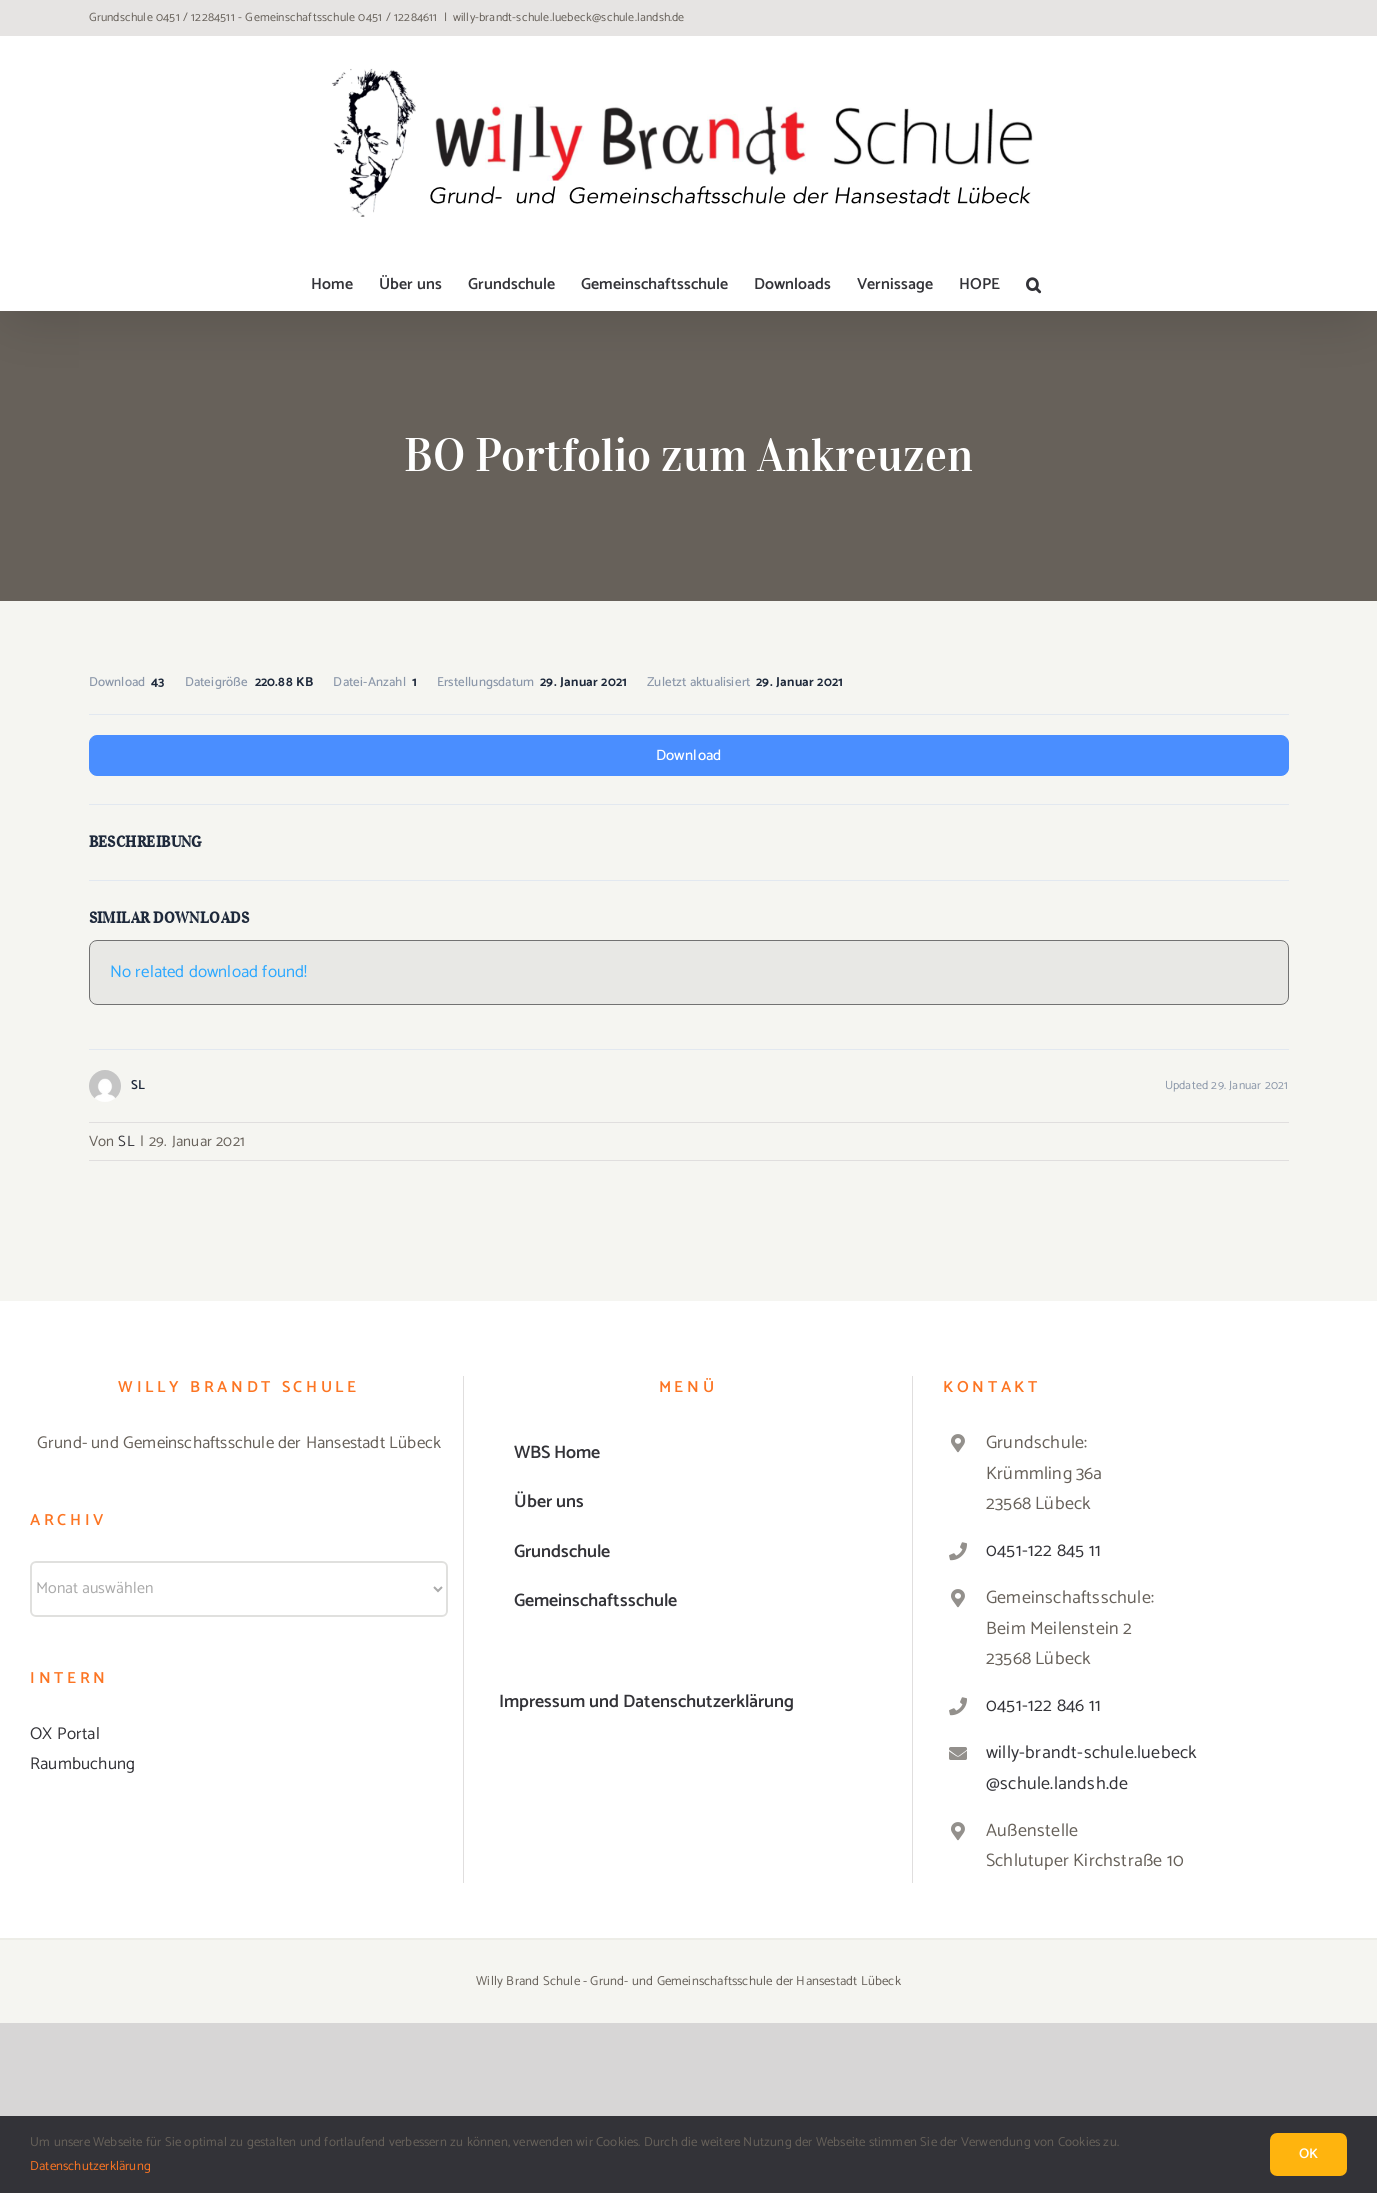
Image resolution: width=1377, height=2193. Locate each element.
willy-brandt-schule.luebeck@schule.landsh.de (569, 17)
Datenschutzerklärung (90, 2166)
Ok (1308, 2154)
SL (126, 1141)
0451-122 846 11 (1043, 1706)
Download (689, 755)
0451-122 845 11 (1043, 1551)
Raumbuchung (82, 1764)
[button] (1033, 285)
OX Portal (65, 1734)
